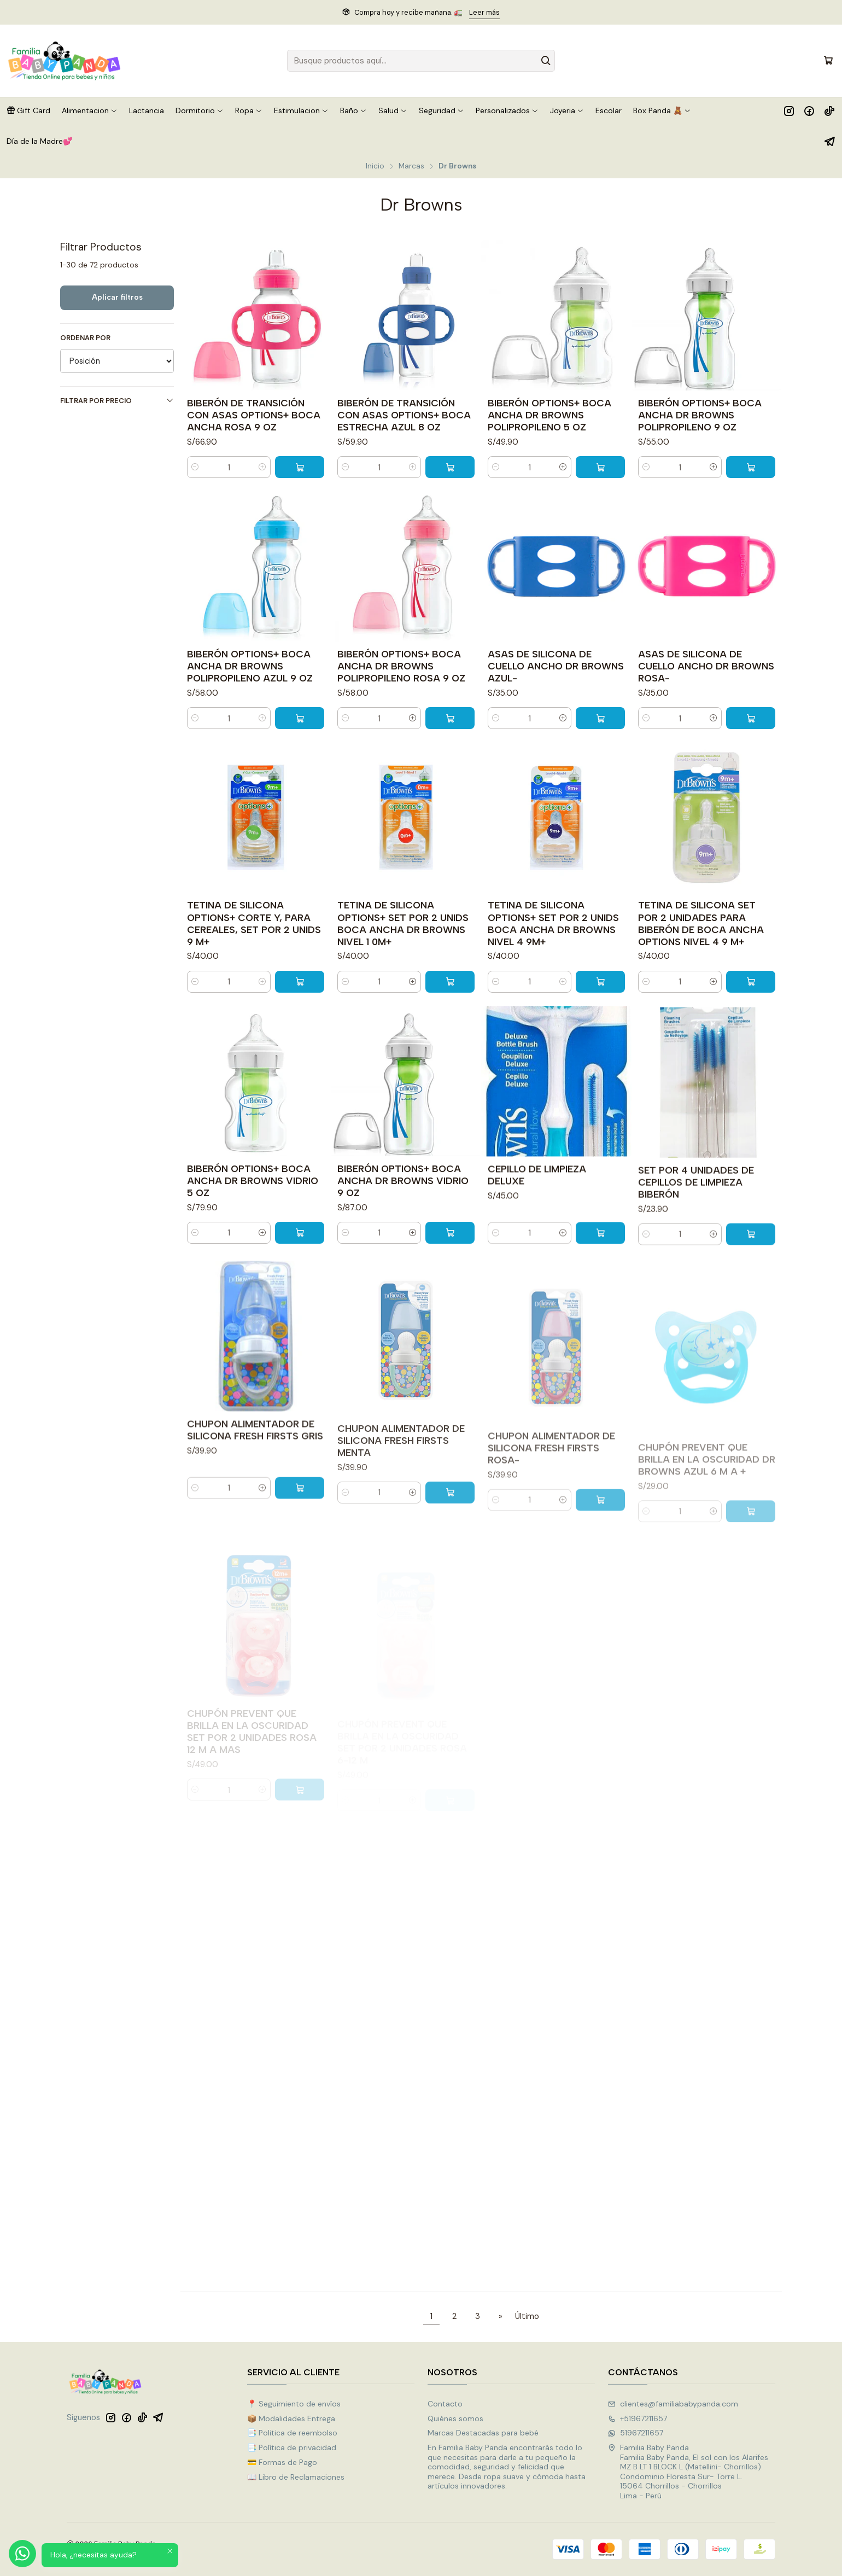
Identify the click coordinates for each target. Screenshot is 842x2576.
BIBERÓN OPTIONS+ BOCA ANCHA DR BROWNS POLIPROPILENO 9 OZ (700, 415)
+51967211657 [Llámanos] (637, 2418)
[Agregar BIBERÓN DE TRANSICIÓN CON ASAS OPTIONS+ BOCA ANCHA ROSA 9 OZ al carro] (299, 467)
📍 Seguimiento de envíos (294, 2404)
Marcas (411, 166)
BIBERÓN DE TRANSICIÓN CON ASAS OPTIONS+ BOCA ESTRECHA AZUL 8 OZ (404, 415)
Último (527, 2316)
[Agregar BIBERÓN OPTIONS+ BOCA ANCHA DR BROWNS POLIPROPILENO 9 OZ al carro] (750, 467)
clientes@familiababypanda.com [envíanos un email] (673, 2404)
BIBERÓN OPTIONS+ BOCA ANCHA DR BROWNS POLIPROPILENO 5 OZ (549, 415)
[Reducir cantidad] (195, 467)
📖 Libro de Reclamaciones (295, 2477)
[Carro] (828, 60)
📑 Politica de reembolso (292, 2433)
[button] (28, 110)
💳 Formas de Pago (282, 2462)
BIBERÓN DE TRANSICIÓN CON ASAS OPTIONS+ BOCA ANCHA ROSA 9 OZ (253, 415)
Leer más (484, 12)
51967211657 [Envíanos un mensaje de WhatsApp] (635, 2433)
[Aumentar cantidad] (262, 467)
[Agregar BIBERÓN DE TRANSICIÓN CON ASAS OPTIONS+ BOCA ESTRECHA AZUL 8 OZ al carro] (450, 467)
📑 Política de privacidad (291, 2447)
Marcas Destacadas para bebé (483, 2433)
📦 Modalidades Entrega (291, 2418)
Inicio (375, 166)
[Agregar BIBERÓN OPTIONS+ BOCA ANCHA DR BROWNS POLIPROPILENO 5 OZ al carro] (600, 467)
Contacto (445, 2404)
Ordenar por (85, 338)
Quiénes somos (455, 2418)
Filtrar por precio (117, 400)
